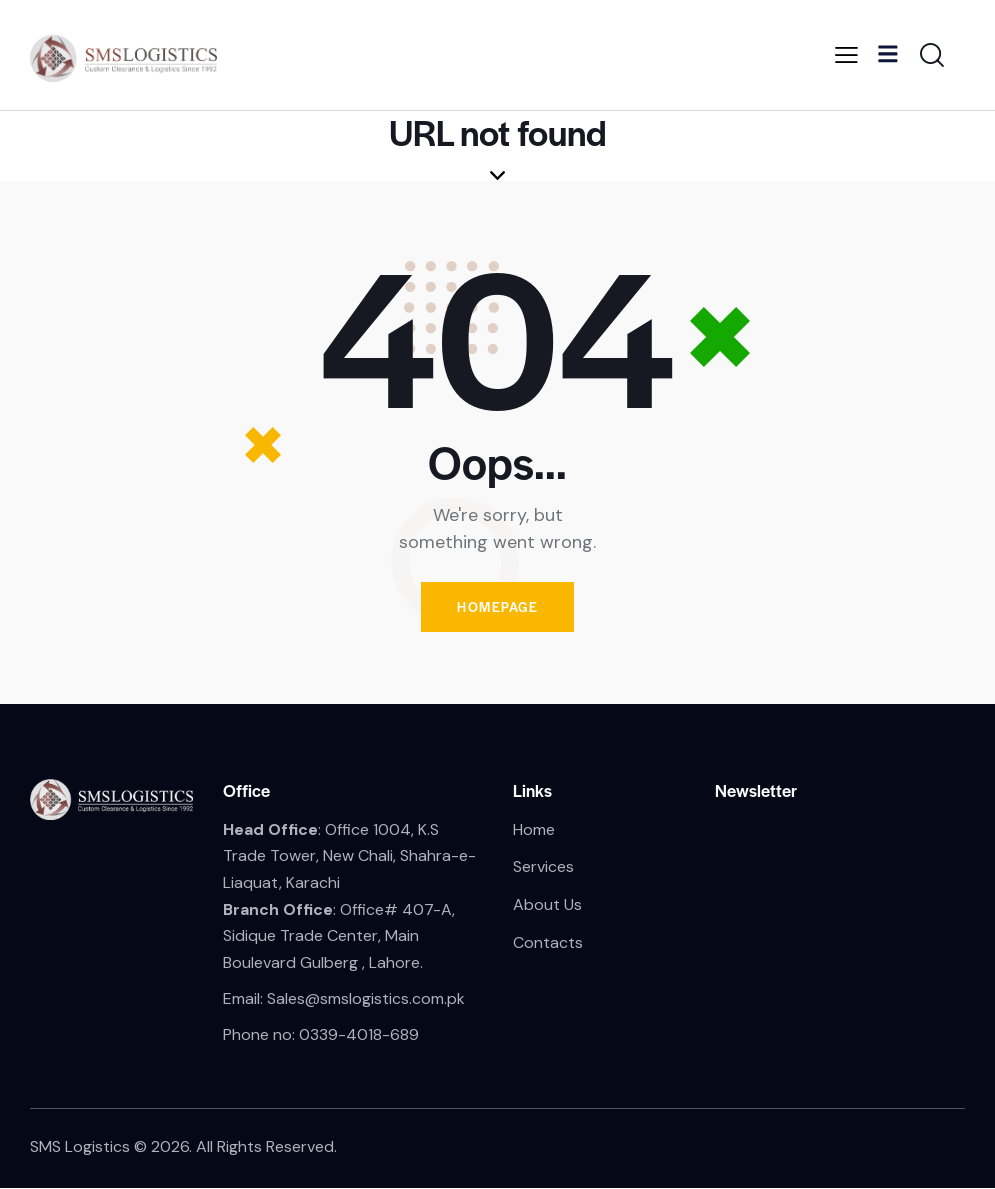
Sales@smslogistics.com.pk (366, 999)
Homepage (498, 607)
